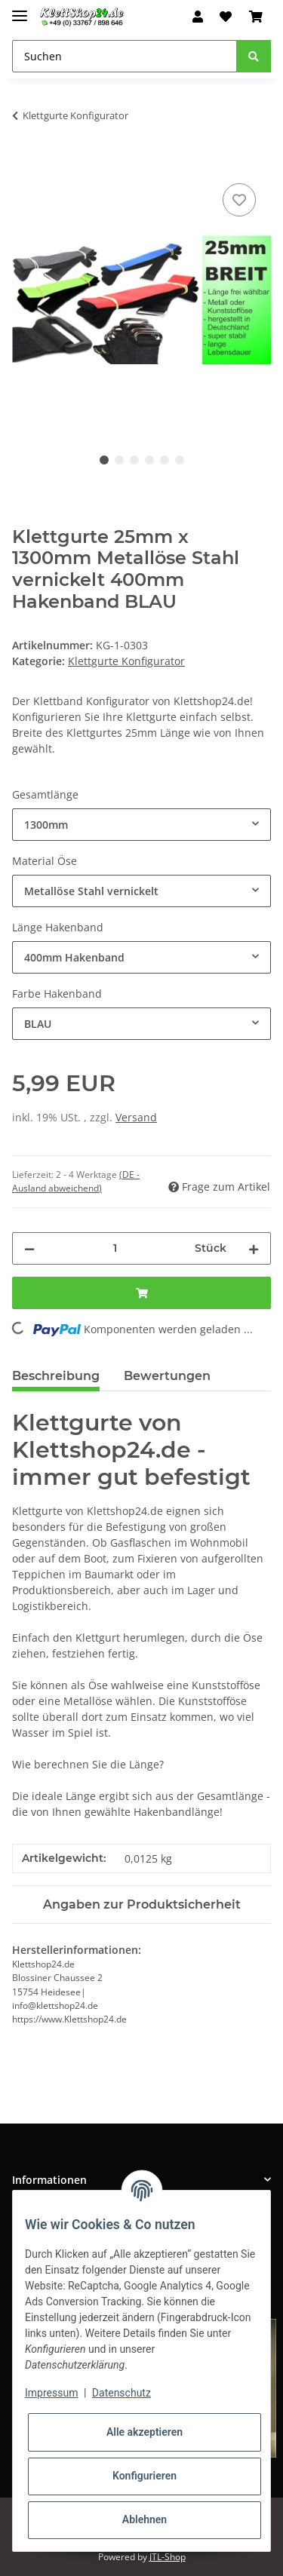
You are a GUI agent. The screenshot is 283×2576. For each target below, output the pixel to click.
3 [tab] (134, 460)
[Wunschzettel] (225, 17)
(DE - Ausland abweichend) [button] (76, 1181)
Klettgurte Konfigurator (126, 661)
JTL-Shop (167, 2556)
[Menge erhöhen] (253, 1248)
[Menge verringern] (29, 1248)
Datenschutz (121, 2393)
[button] (197, 17)
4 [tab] (149, 460)
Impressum (51, 2393)
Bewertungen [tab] (167, 1376)
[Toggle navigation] (19, 9)
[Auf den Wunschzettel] (239, 199)
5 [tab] (164, 460)
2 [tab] (119, 460)
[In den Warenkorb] (24, 163)
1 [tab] (104, 460)
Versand (136, 1117)
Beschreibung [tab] (56, 1376)
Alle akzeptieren (144, 2432)
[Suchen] (124, 56)
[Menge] (114, 1248)
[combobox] (141, 824)
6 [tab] (179, 460)
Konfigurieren (144, 2476)
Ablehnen (144, 2519)
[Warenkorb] (256, 17)
